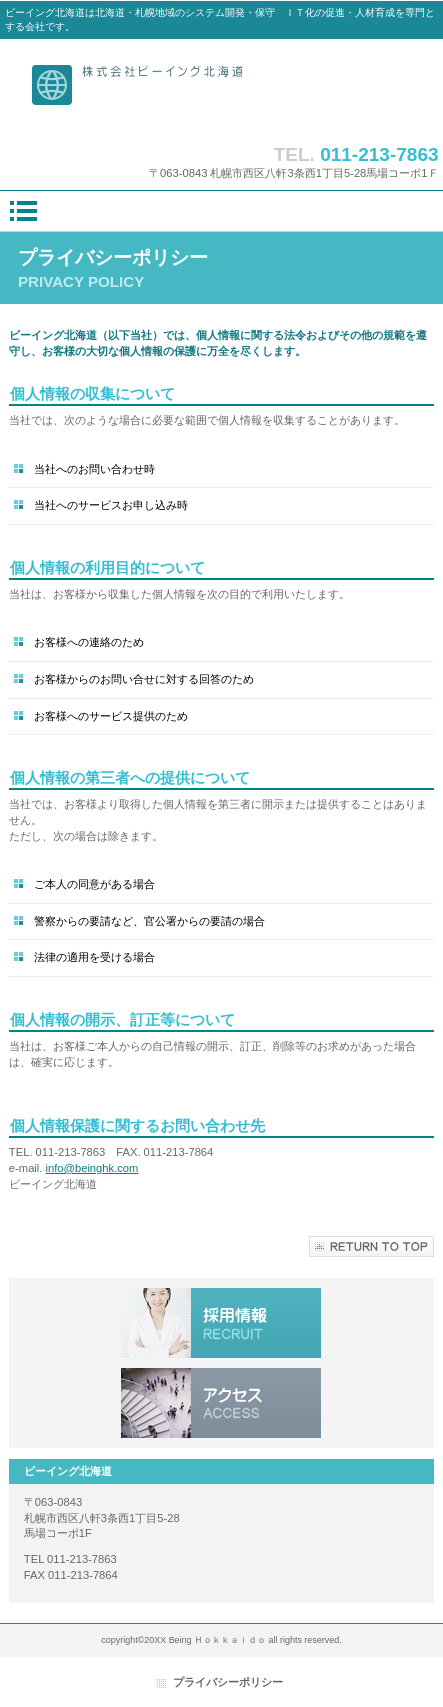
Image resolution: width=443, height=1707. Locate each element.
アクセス (221, 1403)
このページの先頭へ (371, 1246)
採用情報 (221, 1323)
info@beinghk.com (92, 1168)
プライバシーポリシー (228, 1682)
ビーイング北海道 (221, 86)
